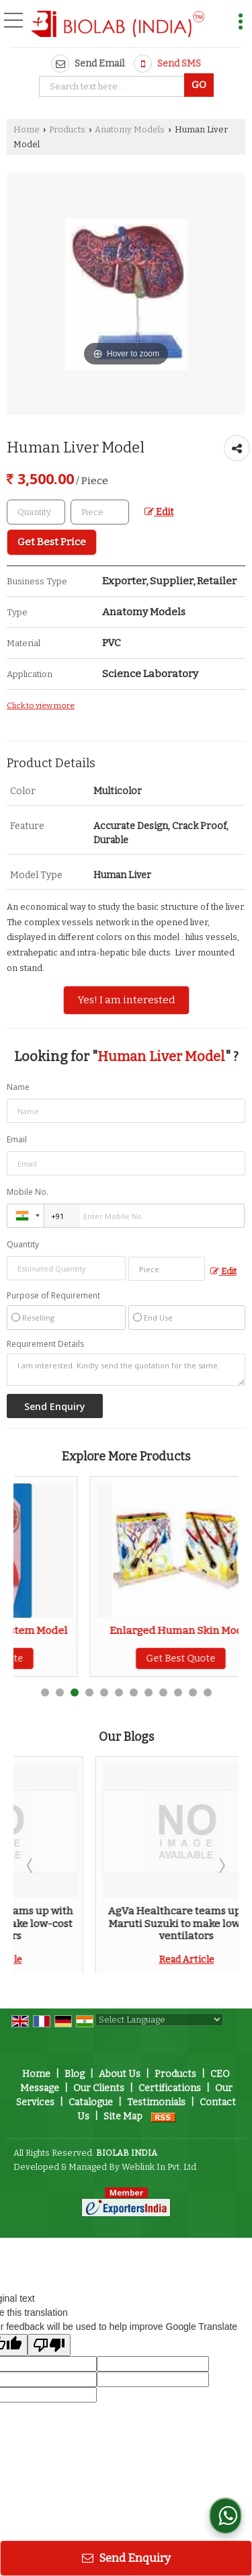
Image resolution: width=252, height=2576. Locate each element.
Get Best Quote (105, 1658)
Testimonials (156, 2102)
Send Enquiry (126, 2558)
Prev (31, 1865)
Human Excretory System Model (105, 1631)
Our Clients (98, 2088)
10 (178, 1692)
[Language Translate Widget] (159, 2019)
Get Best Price (51, 542)
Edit (158, 512)
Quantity (23, 1244)
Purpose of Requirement (53, 1295)
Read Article (104, 1959)
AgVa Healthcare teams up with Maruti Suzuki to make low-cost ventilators (104, 1923)
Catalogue (91, 2102)
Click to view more (41, 705)
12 (208, 1692)
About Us (119, 2074)
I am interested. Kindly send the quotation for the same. (126, 1370)
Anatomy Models (130, 129)
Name (18, 1087)
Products (67, 129)
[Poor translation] (49, 2345)
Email (17, 1139)
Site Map (122, 2116)
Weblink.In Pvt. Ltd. (160, 2167)
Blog (75, 2074)
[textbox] (114, 86)
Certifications (169, 2088)
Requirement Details (45, 1344)
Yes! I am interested (126, 1000)
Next (221, 1865)
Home (26, 129)
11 (193, 1692)
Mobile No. (27, 1192)
